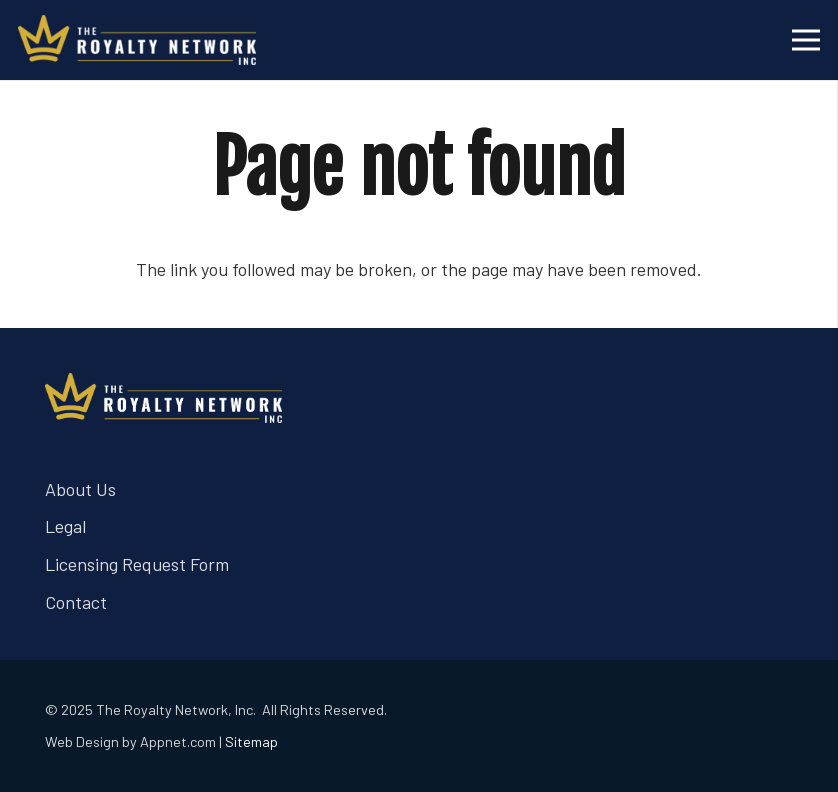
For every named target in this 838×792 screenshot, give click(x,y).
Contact (76, 602)
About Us (80, 489)
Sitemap (251, 741)
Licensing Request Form (137, 564)
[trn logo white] (137, 40)
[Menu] (806, 40)
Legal (65, 526)
